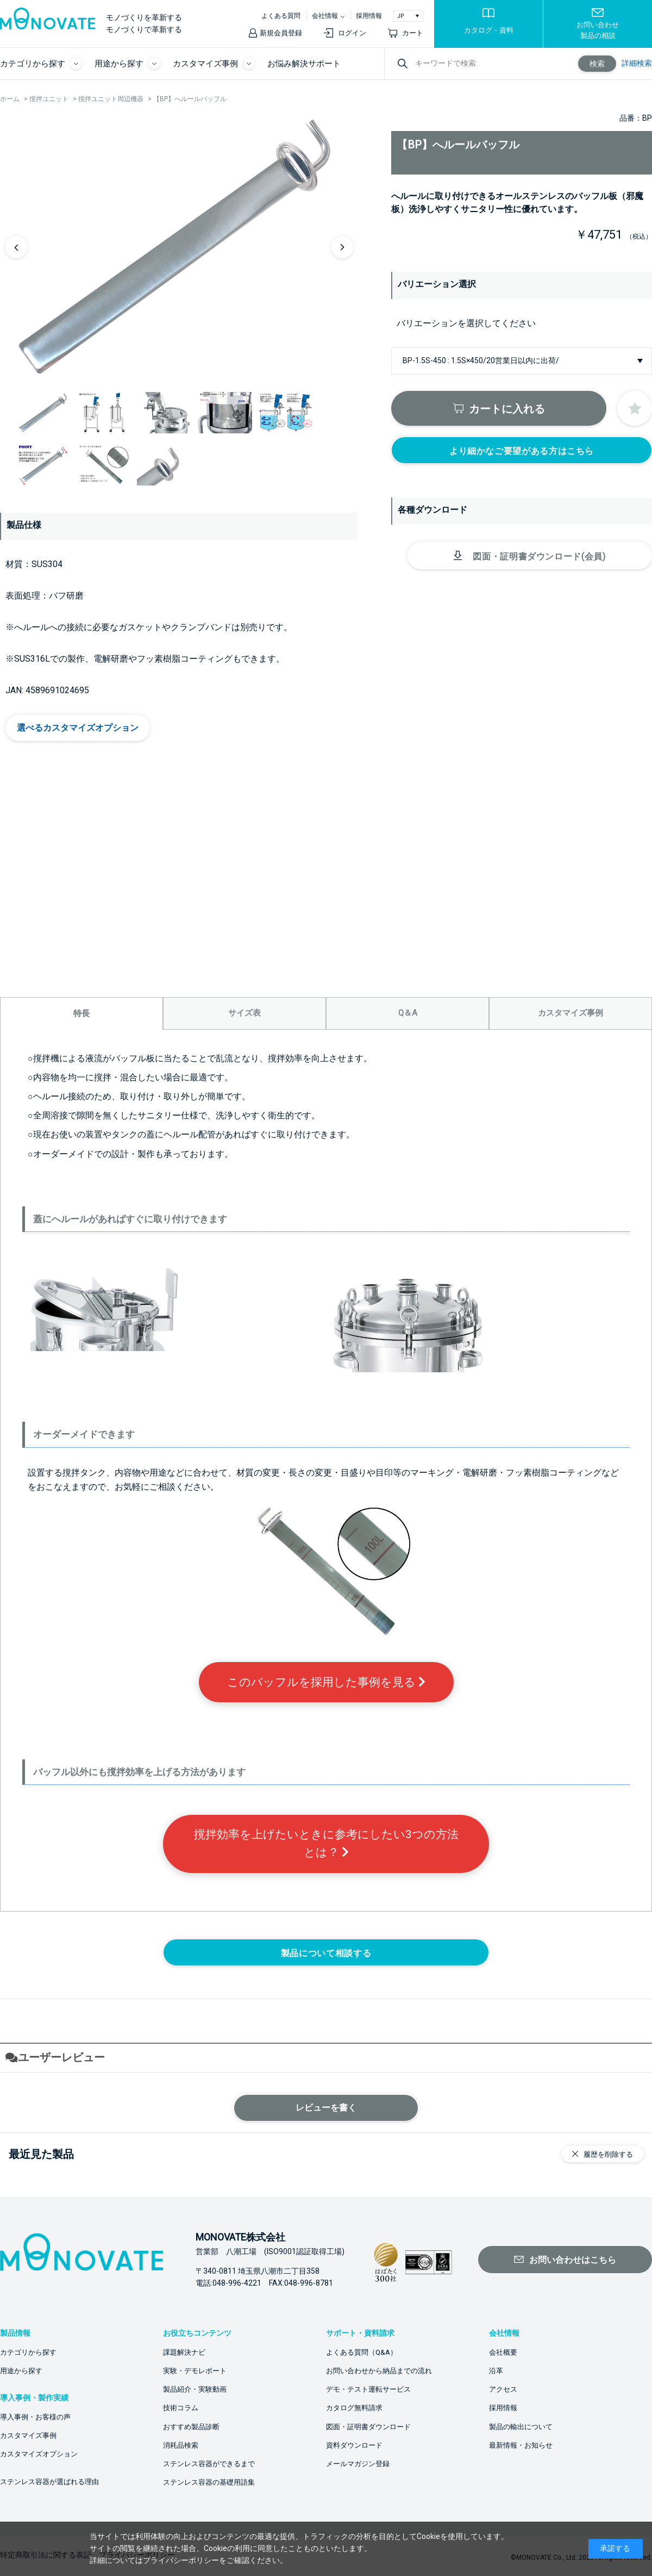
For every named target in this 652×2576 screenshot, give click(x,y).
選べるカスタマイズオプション (78, 728)
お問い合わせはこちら (572, 2260)
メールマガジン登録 (358, 2464)
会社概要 (503, 2352)
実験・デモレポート (195, 2371)
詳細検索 (637, 63)
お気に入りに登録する (634, 408)
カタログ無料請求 (354, 2408)
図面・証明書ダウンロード (368, 2427)
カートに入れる (507, 408)
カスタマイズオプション (39, 2454)
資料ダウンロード (354, 2445)
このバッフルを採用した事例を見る (326, 1682)
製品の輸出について (521, 2427)
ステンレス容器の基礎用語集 (209, 2482)
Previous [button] (16, 247)
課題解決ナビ (184, 2352)
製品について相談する (326, 1953)
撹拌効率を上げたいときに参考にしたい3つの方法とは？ (326, 1843)
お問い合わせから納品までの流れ (379, 2371)
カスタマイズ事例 (28, 2435)
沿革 (496, 2371)
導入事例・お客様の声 (35, 2417)
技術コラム (180, 2408)
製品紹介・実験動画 (195, 2389)
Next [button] (342, 247)
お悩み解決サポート (304, 64)
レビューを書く (326, 2107)
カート (412, 33)
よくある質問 (280, 16)
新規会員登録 (281, 33)
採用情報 (369, 16)
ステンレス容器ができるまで (209, 2464)
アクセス (503, 2389)
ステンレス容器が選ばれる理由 (49, 2482)
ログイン (352, 33)
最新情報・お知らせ (521, 2445)
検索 (597, 63)
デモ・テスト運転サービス (368, 2389)
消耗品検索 (180, 2445)
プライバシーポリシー (181, 2560)
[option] (179, 247)
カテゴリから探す (28, 2352)
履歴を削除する (608, 2154)
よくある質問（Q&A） (361, 2352)
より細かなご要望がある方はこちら (521, 451)
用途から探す (21, 2371)
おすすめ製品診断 (191, 2427)
